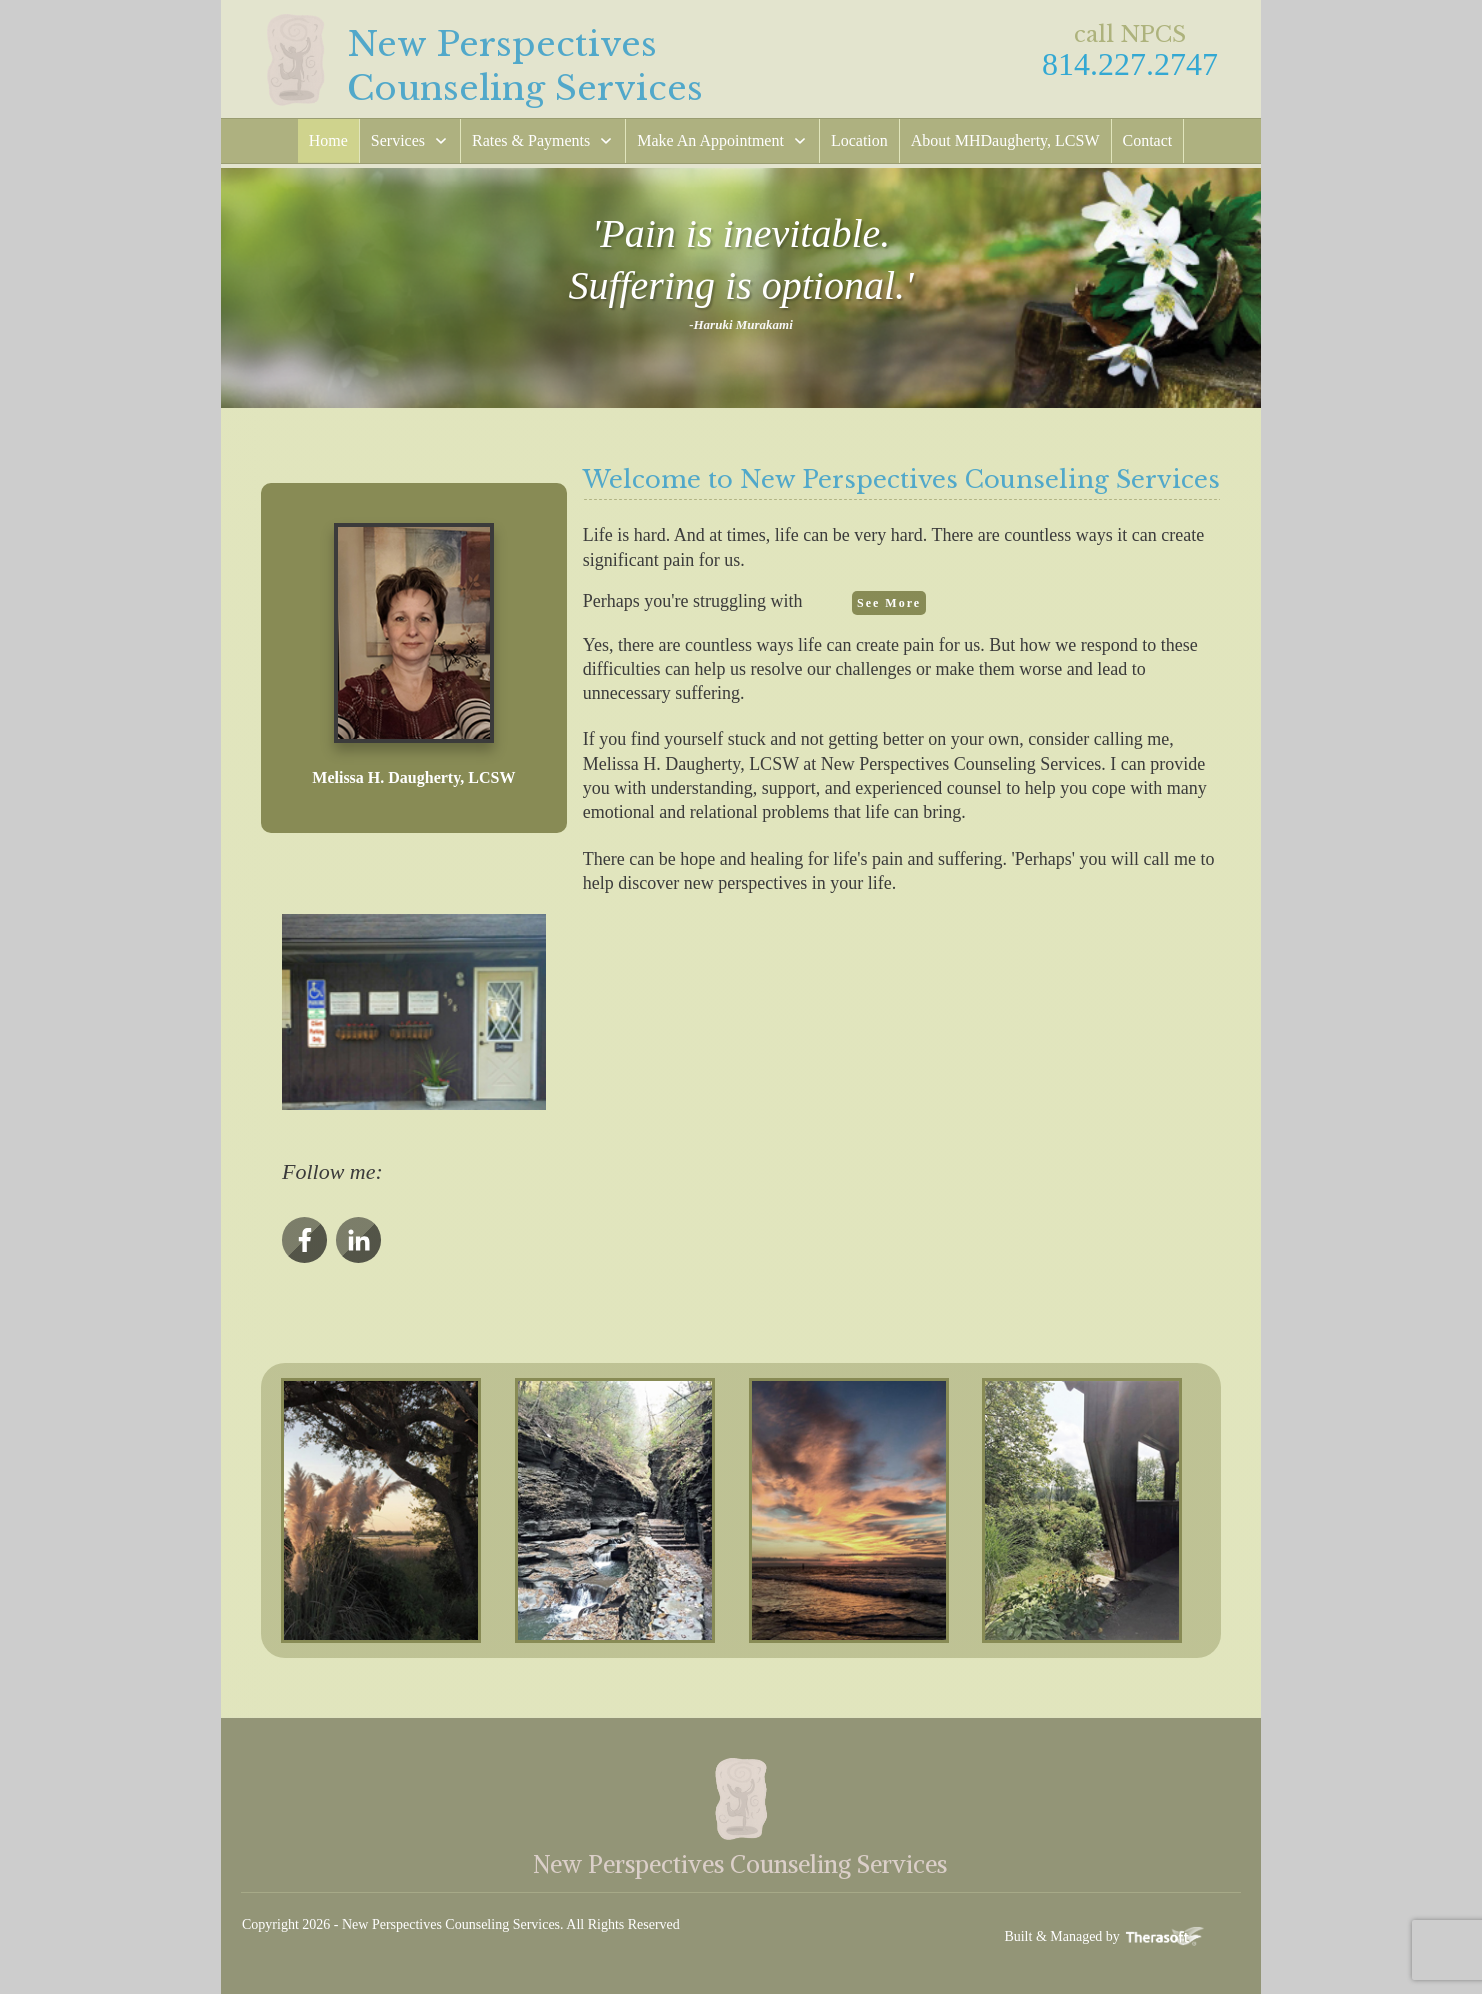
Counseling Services (525, 88)
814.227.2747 (1130, 64)
